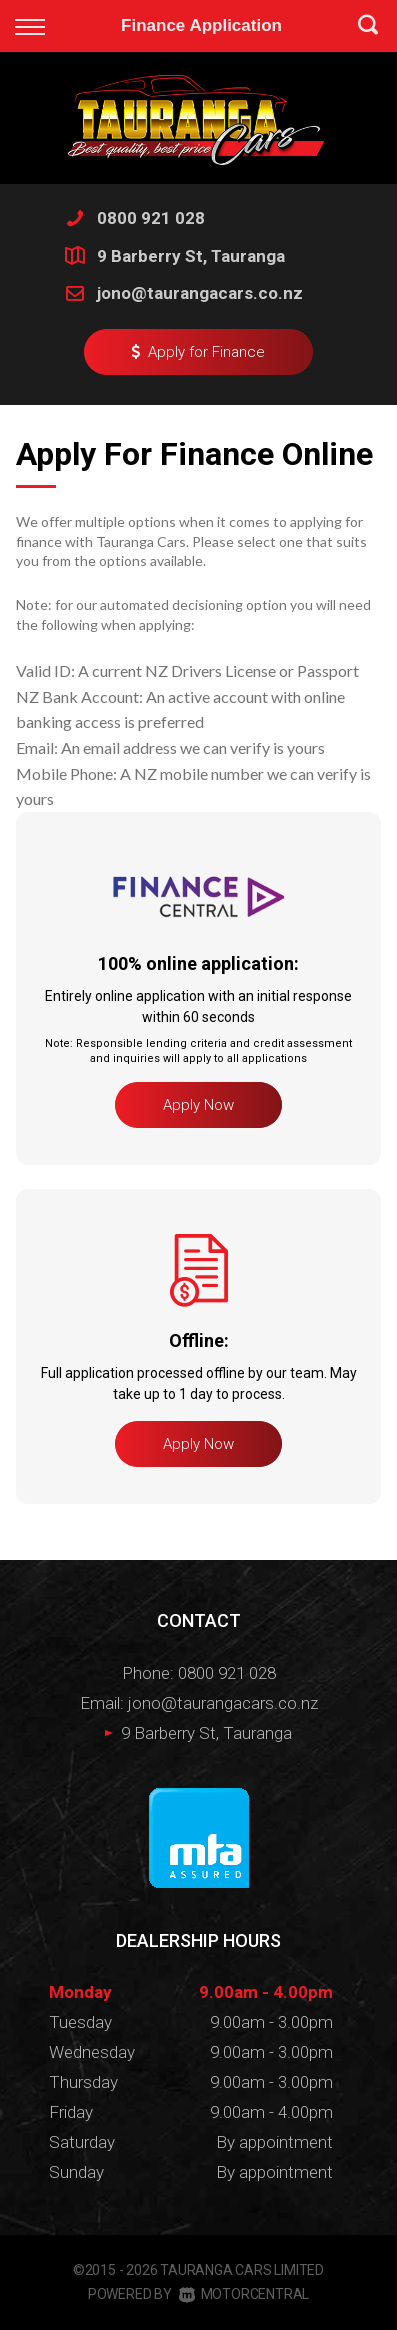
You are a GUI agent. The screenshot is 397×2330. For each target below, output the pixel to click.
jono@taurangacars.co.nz (200, 293)
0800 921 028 (151, 218)
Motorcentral (244, 2294)
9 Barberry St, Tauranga (191, 256)
